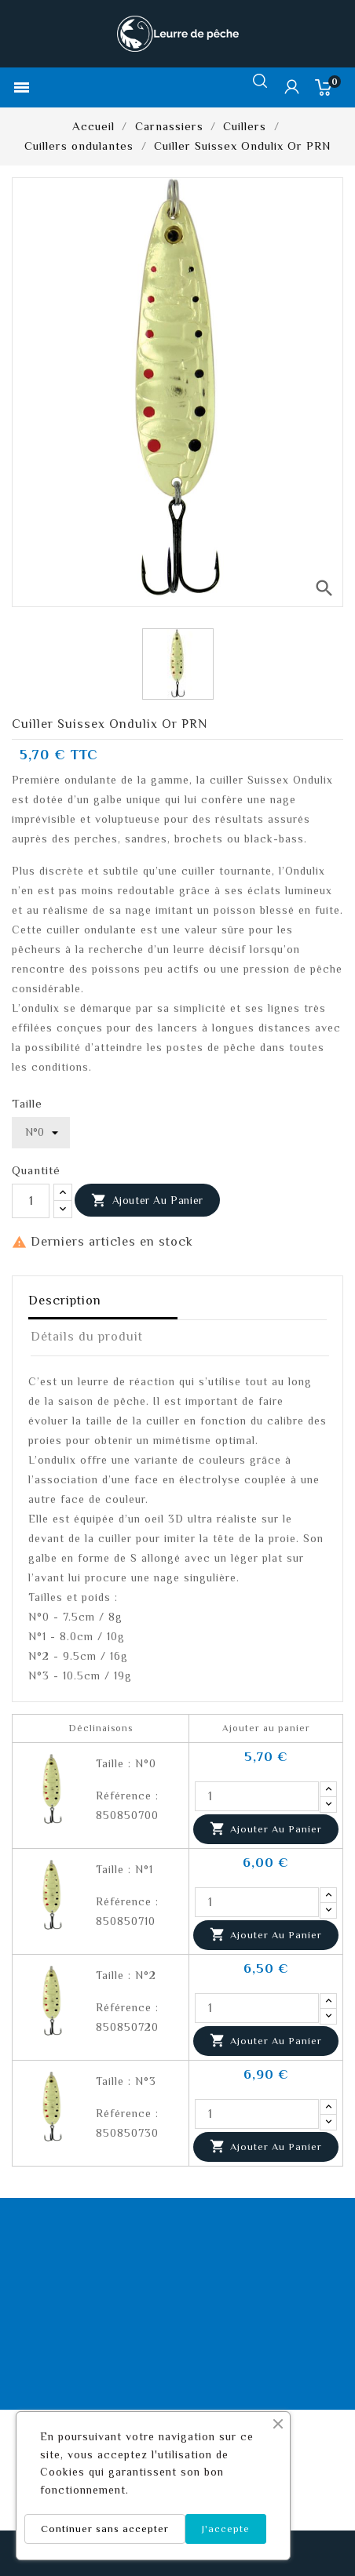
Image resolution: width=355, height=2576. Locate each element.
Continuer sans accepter (105, 2528)
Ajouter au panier (147, 1201)
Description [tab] (64, 1300)
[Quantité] (30, 1201)
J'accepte (226, 2528)
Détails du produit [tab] (87, 1337)
